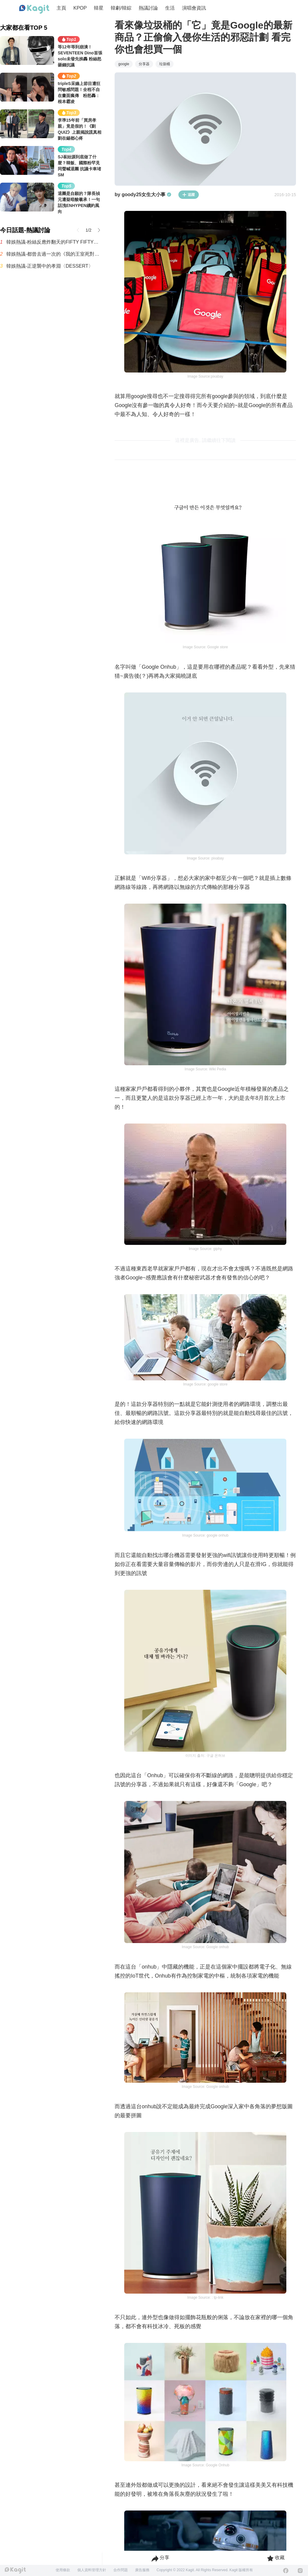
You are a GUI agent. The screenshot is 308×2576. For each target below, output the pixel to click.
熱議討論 (148, 8)
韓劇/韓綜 (121, 8)
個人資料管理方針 (91, 2570)
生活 (170, 8)
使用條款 (63, 2570)
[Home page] (34, 9)
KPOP (80, 8)
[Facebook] (286, 2571)
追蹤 (188, 195)
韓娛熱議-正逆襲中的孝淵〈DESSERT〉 (49, 266)
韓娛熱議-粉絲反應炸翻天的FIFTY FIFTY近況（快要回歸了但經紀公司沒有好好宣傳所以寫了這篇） (54, 242)
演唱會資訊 (194, 8)
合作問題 (120, 2570)
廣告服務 (142, 2570)
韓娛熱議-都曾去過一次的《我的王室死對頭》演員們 (54, 254)
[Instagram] (300, 2571)
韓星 (98, 8)
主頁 (61, 8)
